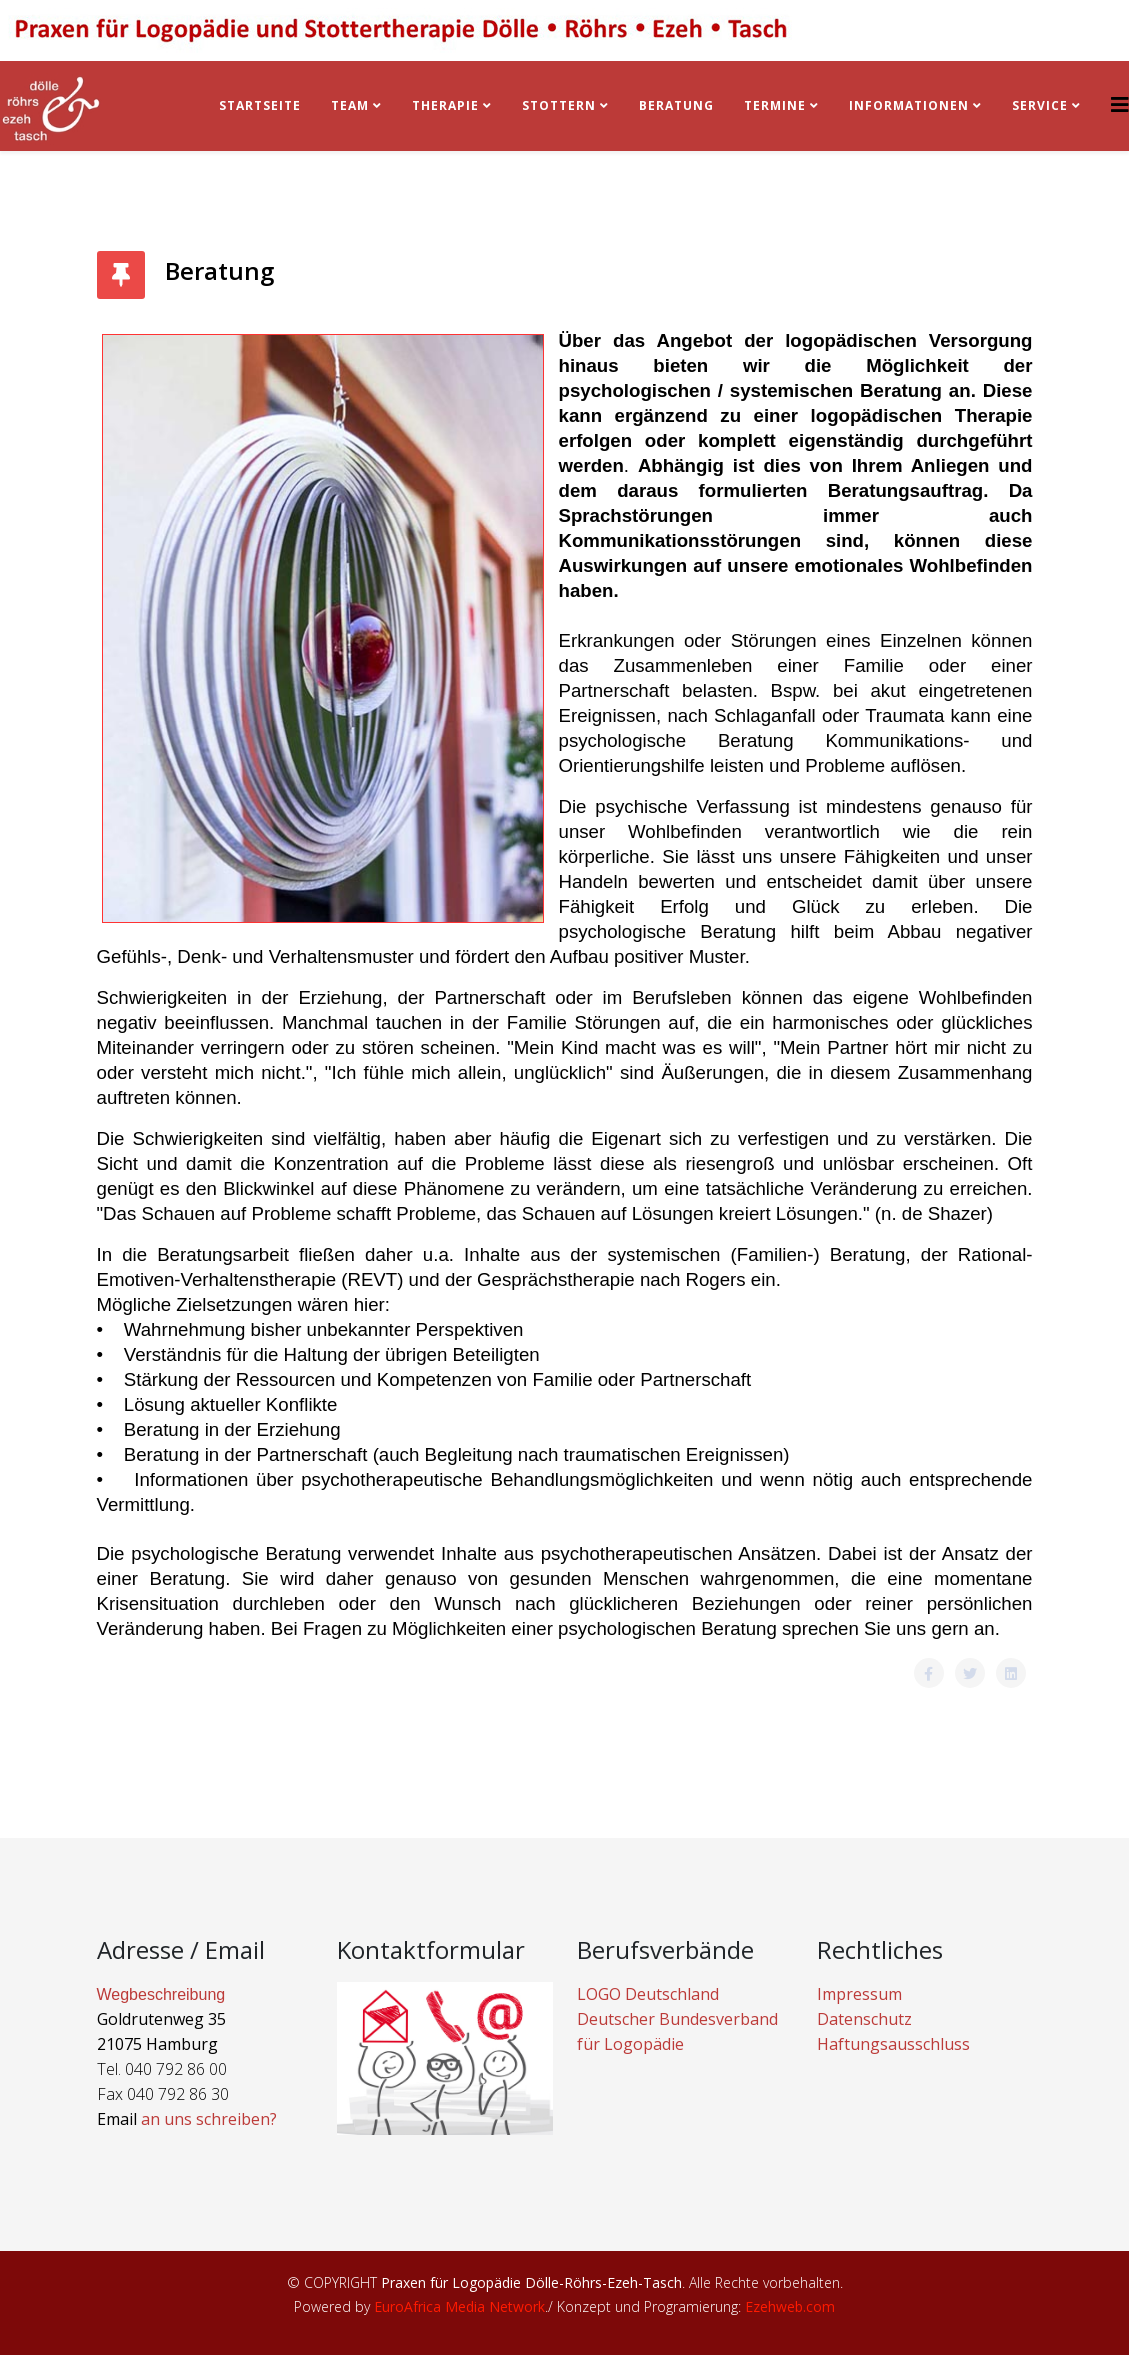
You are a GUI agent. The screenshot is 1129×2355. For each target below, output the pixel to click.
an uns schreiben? (209, 2119)
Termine (777, 105)
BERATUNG (676, 105)
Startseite (260, 105)
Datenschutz (864, 2019)
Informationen (909, 105)
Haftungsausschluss (893, 2044)
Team (350, 105)
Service (1040, 105)
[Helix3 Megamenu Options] (1120, 104)
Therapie (445, 105)
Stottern (559, 105)
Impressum (859, 1994)
